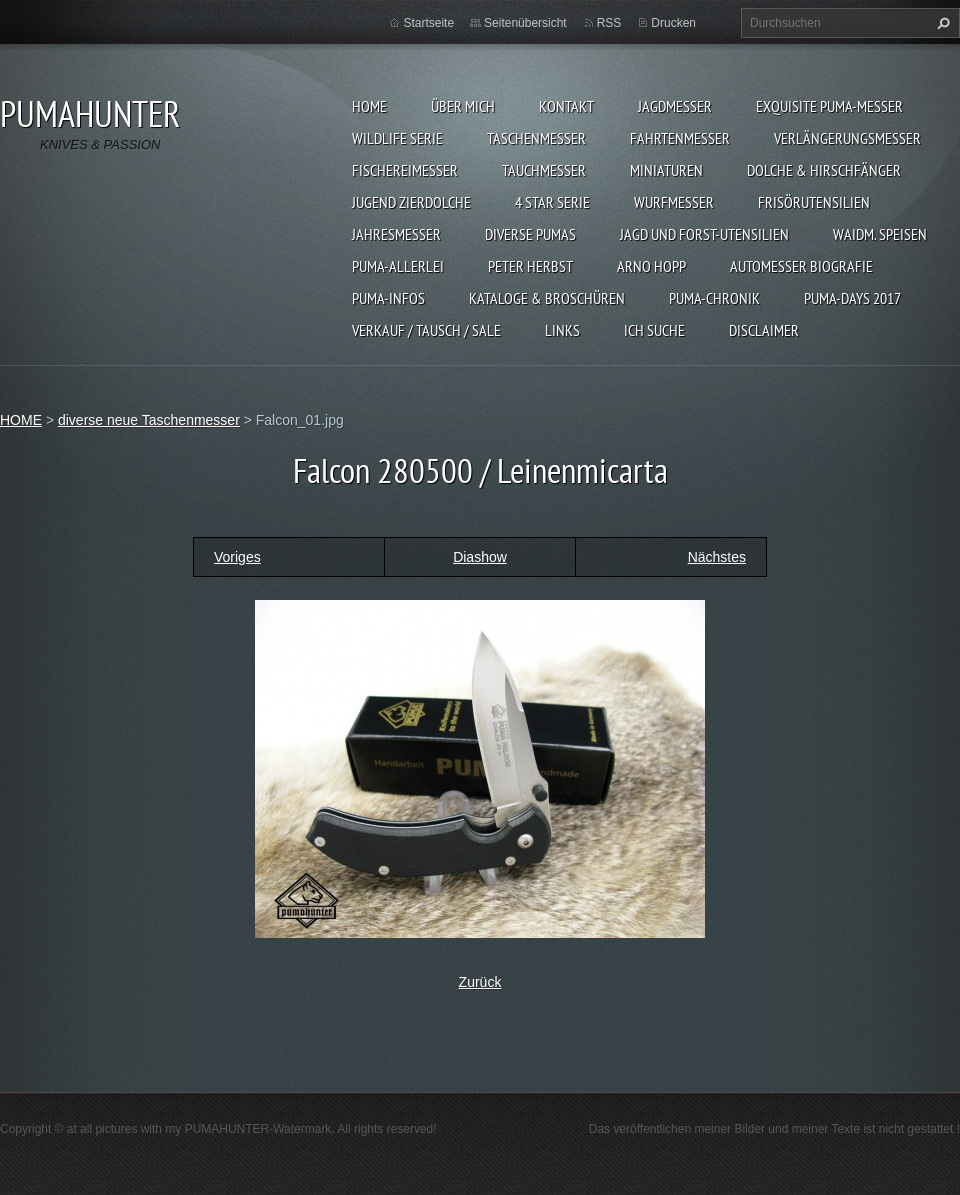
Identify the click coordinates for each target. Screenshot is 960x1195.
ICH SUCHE (654, 330)
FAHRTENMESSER (680, 138)
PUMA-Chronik (714, 298)
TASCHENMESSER (536, 138)
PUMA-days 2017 (852, 298)
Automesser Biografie (801, 266)
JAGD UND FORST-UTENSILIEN (704, 234)
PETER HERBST (530, 266)
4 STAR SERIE (552, 202)
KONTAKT (566, 106)
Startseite (428, 23)
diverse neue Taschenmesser (149, 420)
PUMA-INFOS (388, 298)
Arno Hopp (651, 266)
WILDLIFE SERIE (397, 138)
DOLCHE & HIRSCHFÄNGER (824, 170)
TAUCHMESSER (544, 170)
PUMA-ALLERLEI (398, 266)
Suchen (941, 23)
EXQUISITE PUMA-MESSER (829, 106)
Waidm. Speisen (880, 234)
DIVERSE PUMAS (530, 234)
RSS (609, 23)
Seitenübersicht (525, 23)
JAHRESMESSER (396, 234)
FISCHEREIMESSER (405, 170)
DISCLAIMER (764, 330)
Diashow (480, 557)
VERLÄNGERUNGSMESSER (847, 138)
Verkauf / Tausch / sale (426, 330)
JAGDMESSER (675, 106)
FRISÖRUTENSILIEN (814, 202)
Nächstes (717, 557)
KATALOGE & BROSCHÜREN (547, 298)
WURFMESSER (674, 202)
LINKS (562, 330)
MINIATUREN (666, 170)
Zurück (480, 982)
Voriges (237, 557)
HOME (369, 106)
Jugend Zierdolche (411, 202)
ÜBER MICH (463, 106)
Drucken (673, 23)
